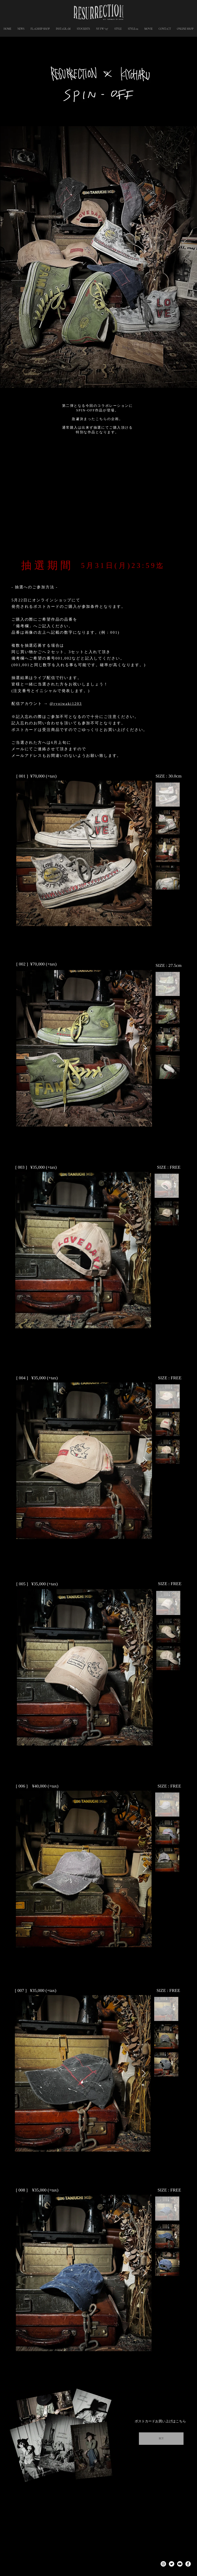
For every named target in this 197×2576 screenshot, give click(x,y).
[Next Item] (145, 853)
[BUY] (161, 2438)
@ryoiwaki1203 (66, 703)
